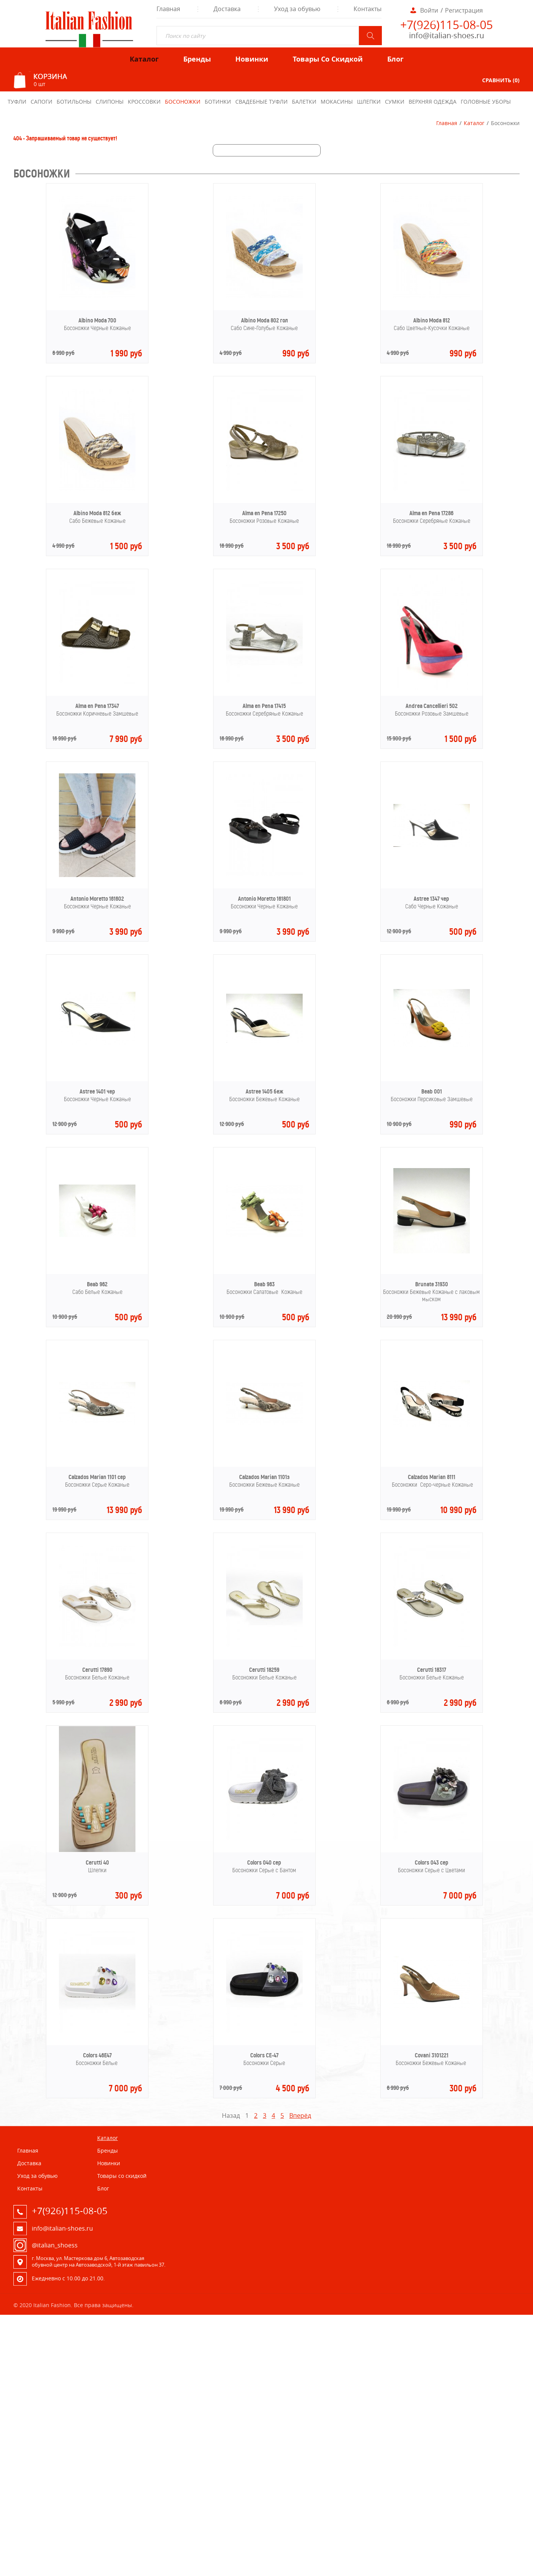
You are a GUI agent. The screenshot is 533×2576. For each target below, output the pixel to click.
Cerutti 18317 (431, 1670)
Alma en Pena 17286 (431, 513)
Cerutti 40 (97, 1862)
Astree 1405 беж (264, 1091)
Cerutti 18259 (264, 1670)
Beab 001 (431, 1091)
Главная (446, 123)
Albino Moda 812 (431, 320)
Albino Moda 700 (97, 320)
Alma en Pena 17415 (264, 706)
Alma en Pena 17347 (97, 706)
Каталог (474, 123)
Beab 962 (97, 1284)
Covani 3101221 (431, 2055)
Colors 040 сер (264, 1862)
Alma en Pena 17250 (264, 513)
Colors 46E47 (97, 2055)
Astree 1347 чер (431, 899)
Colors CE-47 (264, 2055)
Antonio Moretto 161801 (264, 899)
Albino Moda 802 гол (264, 320)
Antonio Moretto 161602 (97, 899)
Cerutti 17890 (97, 1670)
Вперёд (300, 2115)
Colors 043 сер (431, 1862)
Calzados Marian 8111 (431, 1477)
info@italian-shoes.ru (446, 35)
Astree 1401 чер (97, 1091)
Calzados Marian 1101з (264, 1477)
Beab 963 (264, 1284)
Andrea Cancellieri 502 (432, 706)
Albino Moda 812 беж (97, 513)
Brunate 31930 (431, 1284)
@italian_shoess (55, 2245)
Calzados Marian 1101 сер (97, 1477)
